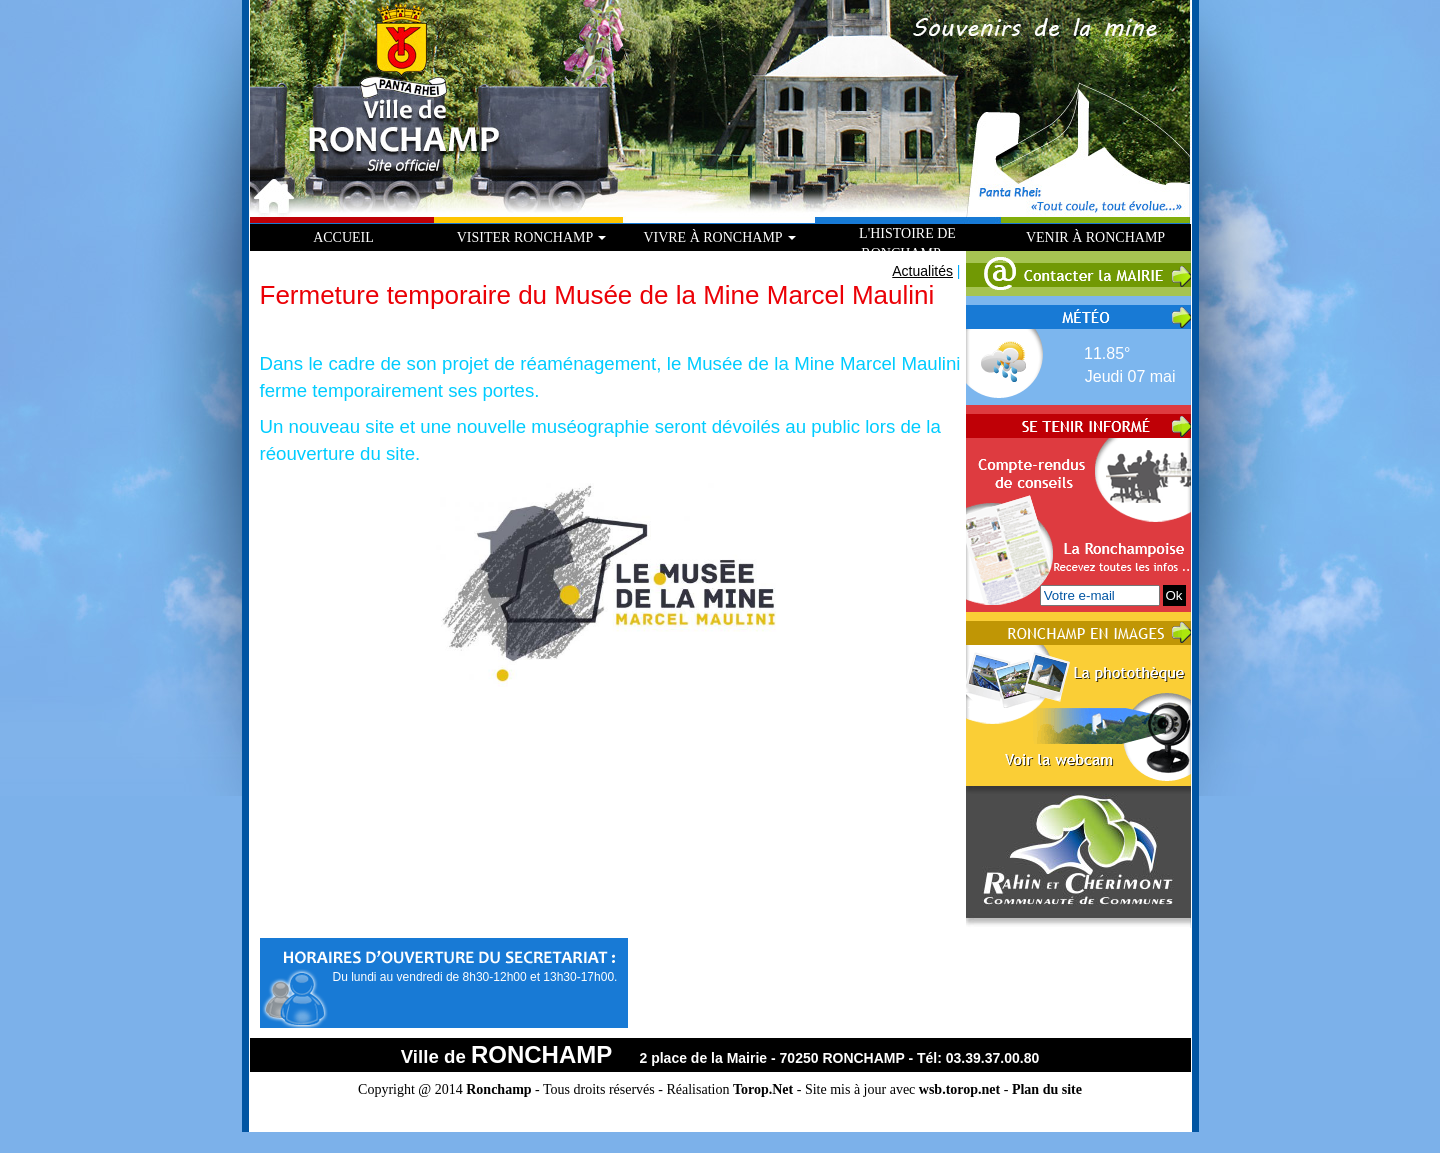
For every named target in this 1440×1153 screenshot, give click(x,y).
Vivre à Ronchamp (719, 237)
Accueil (343, 237)
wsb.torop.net (959, 1089)
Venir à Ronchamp (1095, 237)
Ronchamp (498, 1089)
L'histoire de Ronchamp (907, 243)
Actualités (922, 271)
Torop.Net (763, 1089)
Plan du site (1047, 1089)
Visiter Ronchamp (532, 237)
